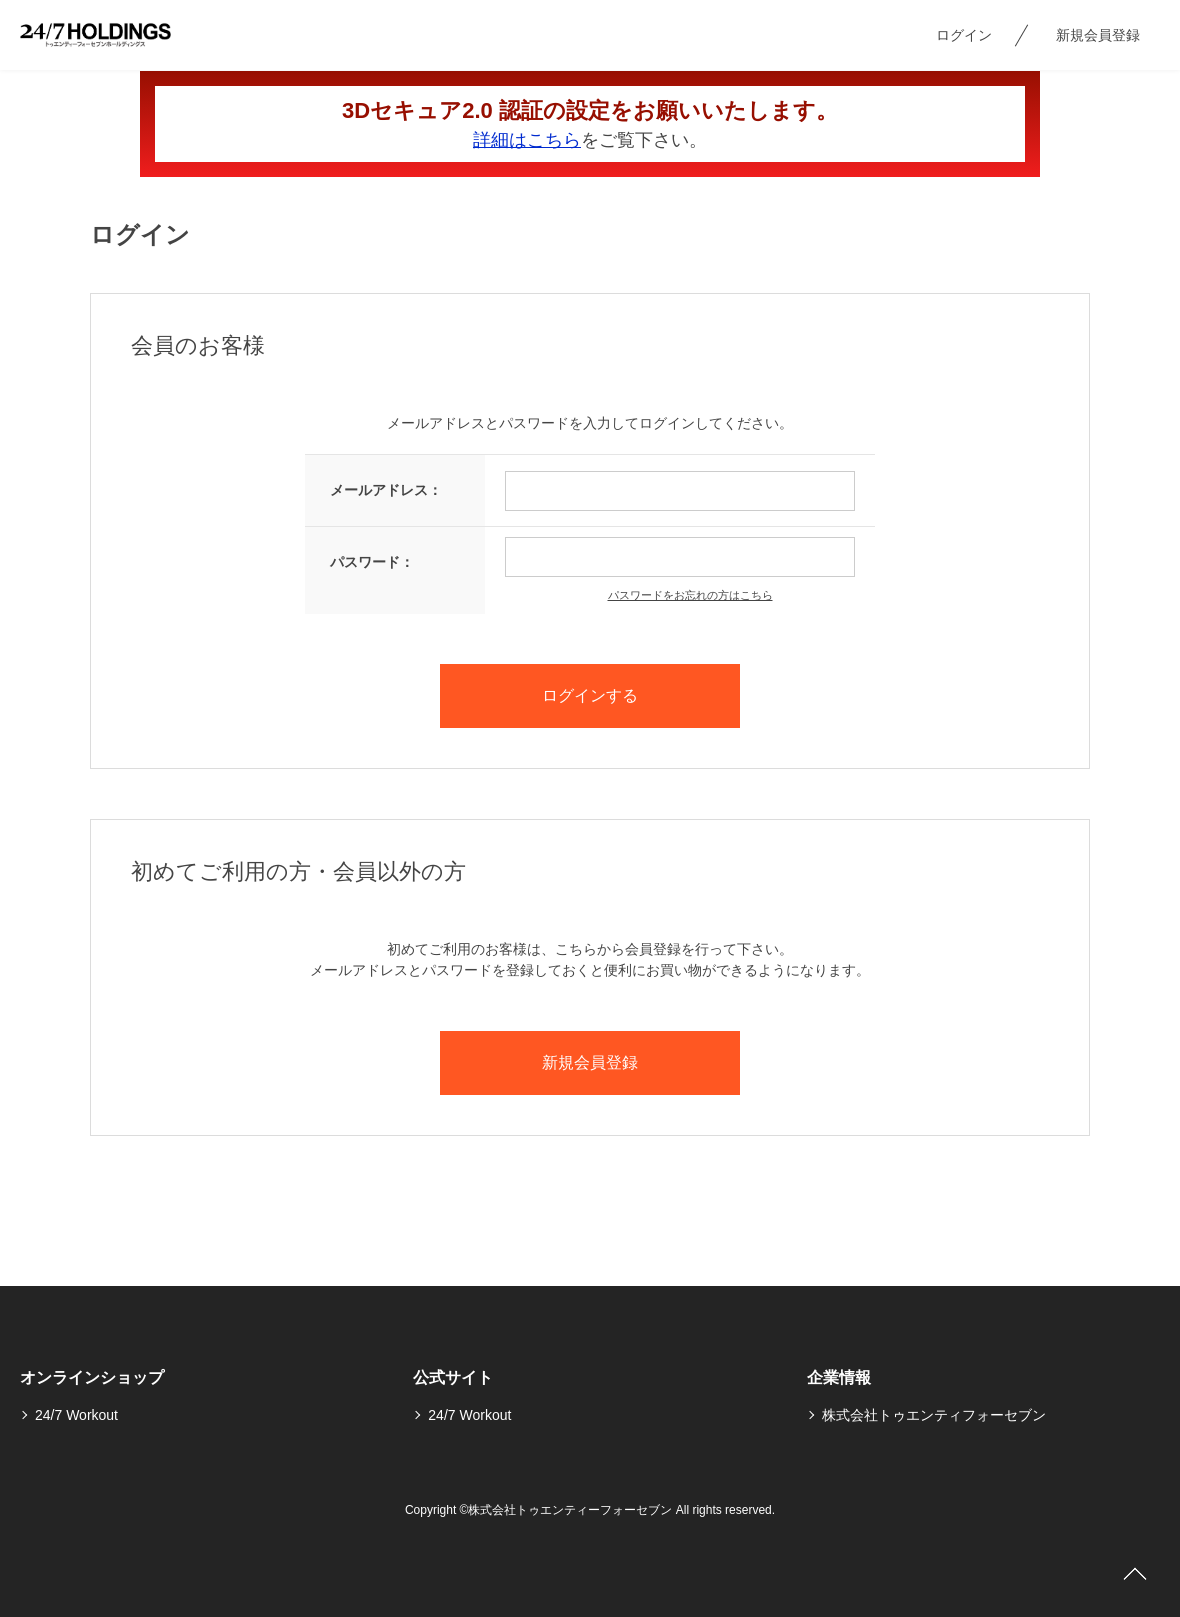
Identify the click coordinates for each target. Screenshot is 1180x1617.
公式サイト (453, 1377)
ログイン (964, 35)
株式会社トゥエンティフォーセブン (934, 1415)
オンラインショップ (92, 1377)
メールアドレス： (386, 490)
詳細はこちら (527, 140)
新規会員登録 (1098, 35)
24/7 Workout (76, 1415)
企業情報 (839, 1377)
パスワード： (372, 562)
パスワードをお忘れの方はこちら (690, 595)
